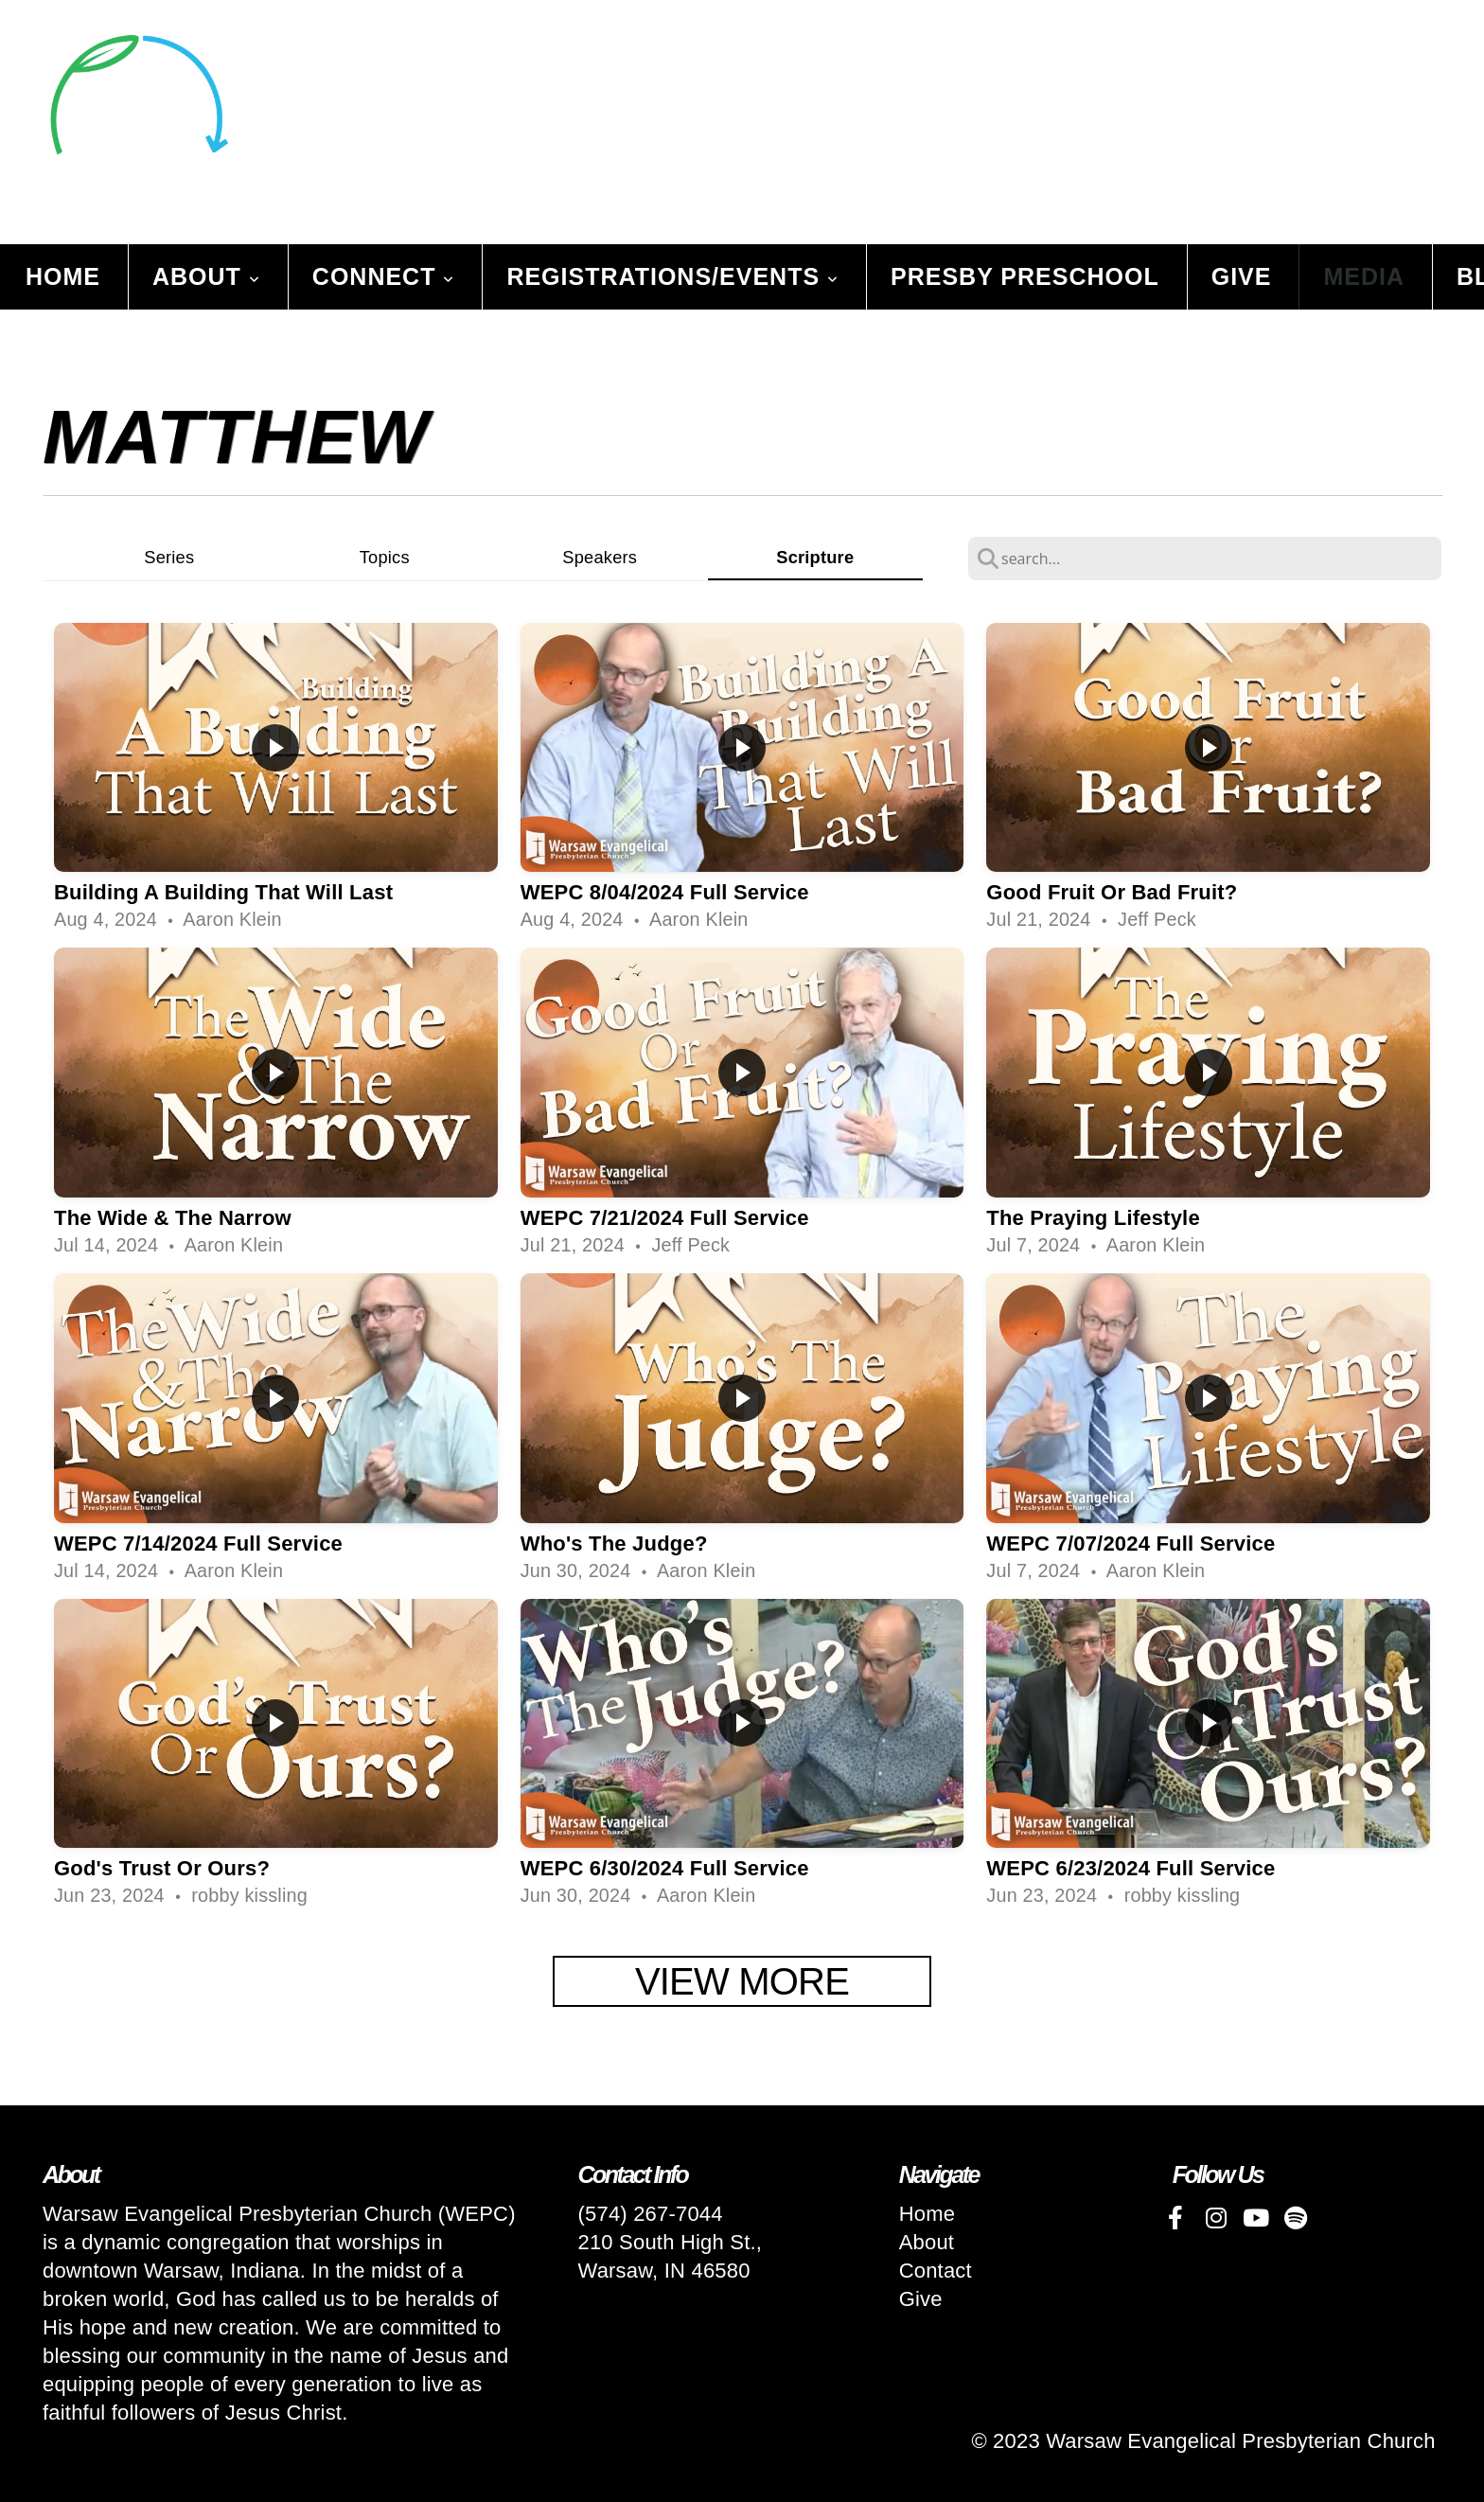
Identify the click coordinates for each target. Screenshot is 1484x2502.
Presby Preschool (1025, 276)
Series (169, 557)
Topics (385, 557)
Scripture (815, 557)
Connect (383, 276)
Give (1241, 276)
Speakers (599, 557)
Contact (935, 2270)
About (206, 276)
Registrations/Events (672, 276)
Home (63, 276)
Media (1363, 276)
